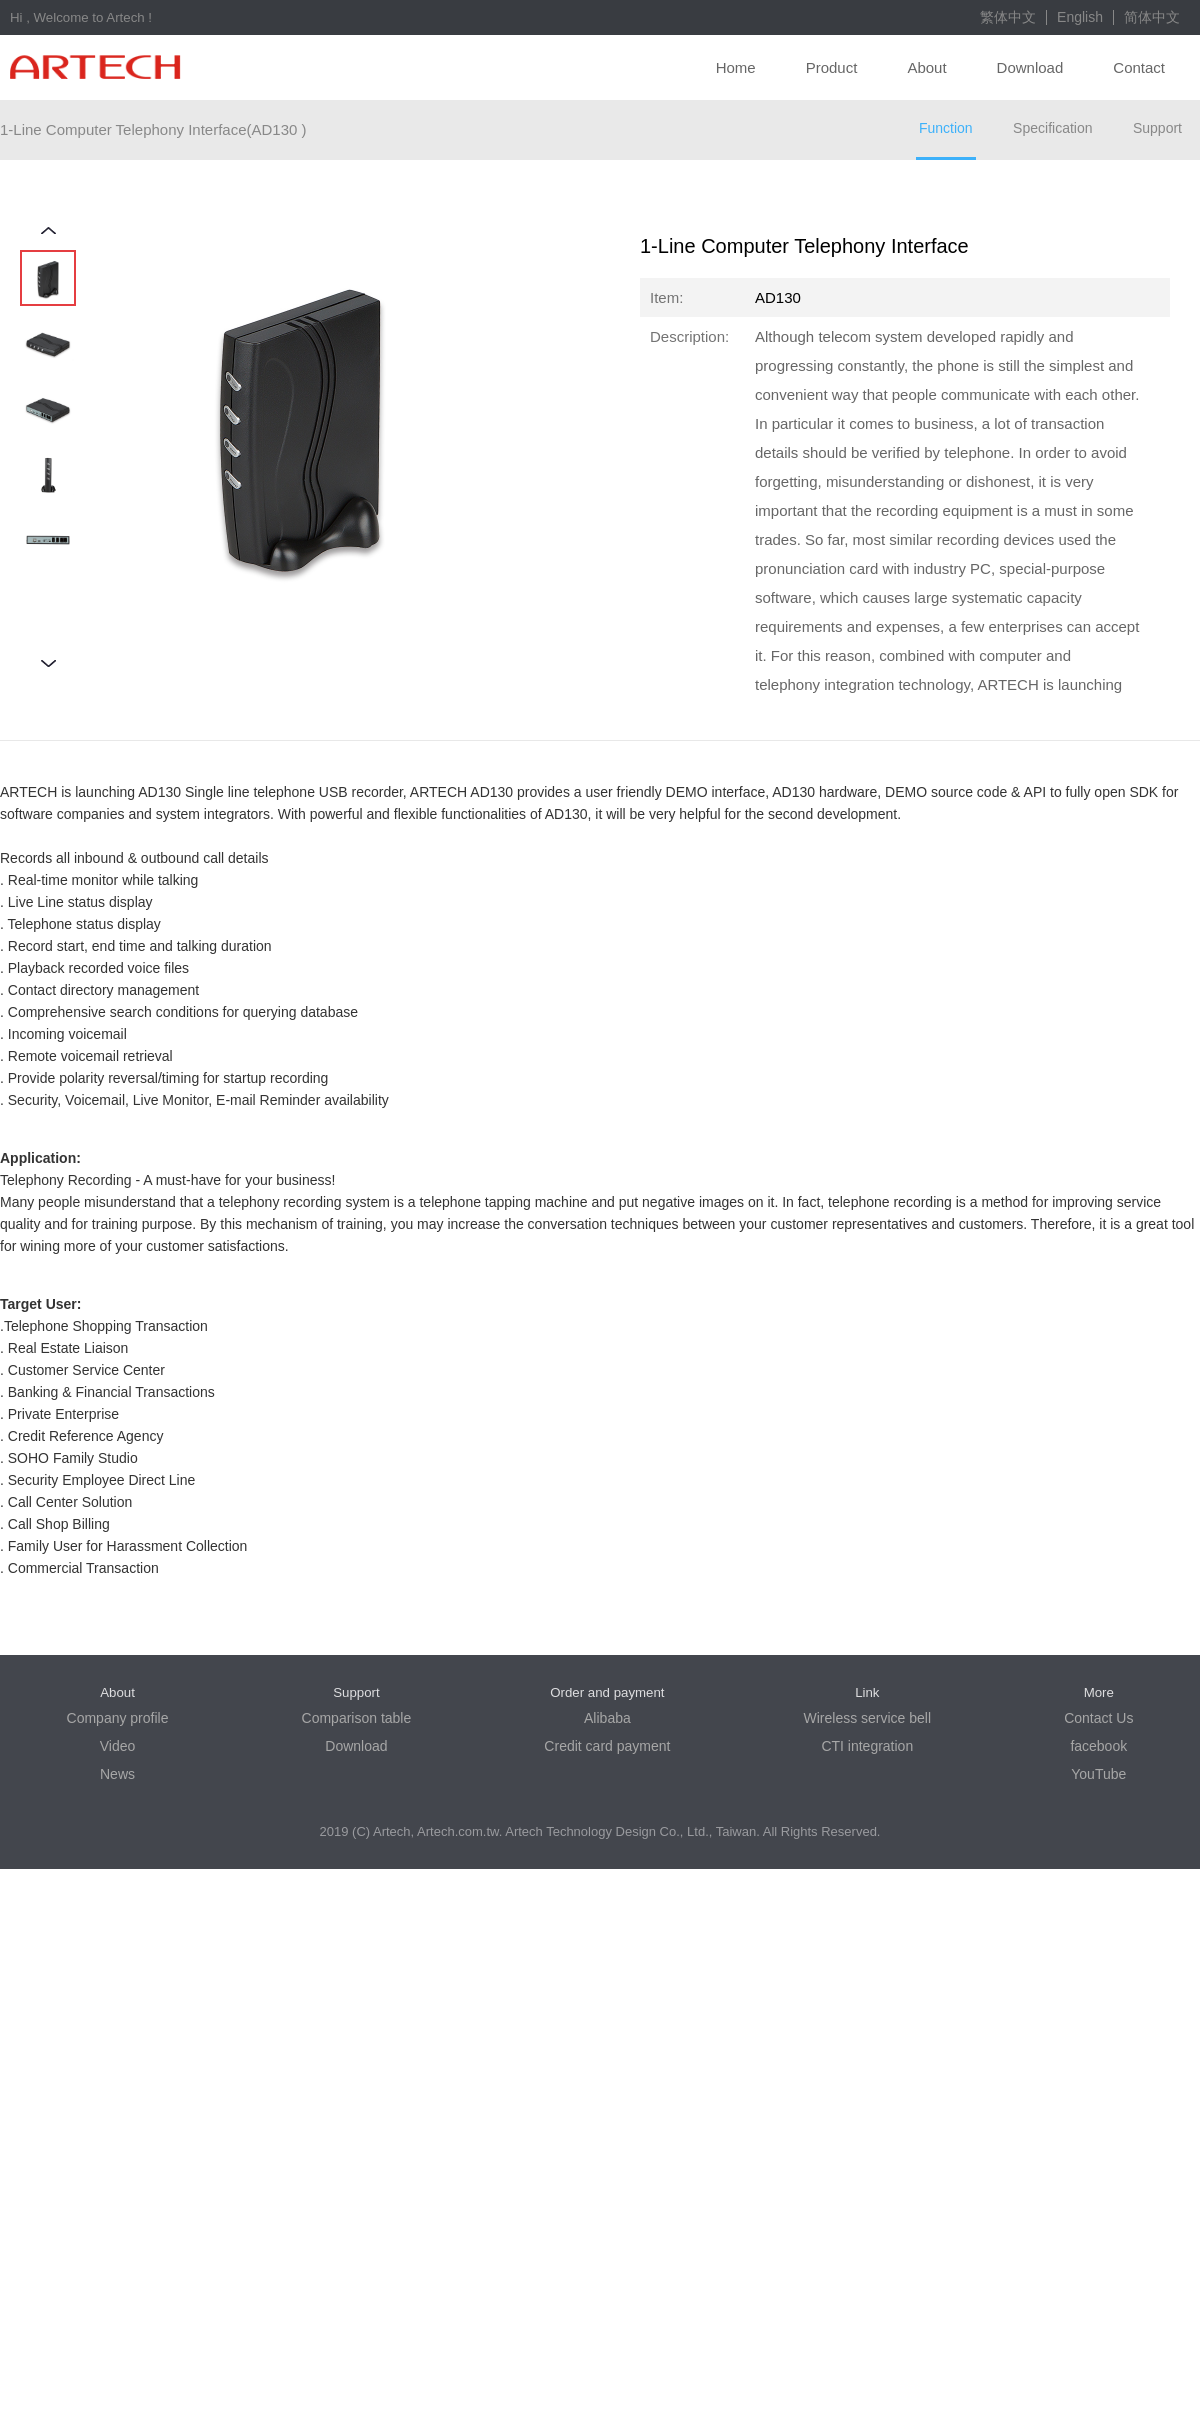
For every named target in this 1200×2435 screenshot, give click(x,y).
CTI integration (867, 1746)
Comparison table (357, 1718)
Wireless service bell (868, 1718)
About (926, 67)
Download (1030, 67)
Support (1157, 128)
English (1080, 17)
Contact (1139, 67)
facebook (1098, 1746)
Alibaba (607, 1718)
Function (946, 128)
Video (118, 1746)
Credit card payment (607, 1746)
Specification (1052, 128)
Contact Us (1098, 1718)
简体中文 (1152, 17)
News (117, 1774)
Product (832, 67)
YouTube (1098, 1774)
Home (736, 67)
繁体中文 (1008, 17)
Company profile (118, 1718)
